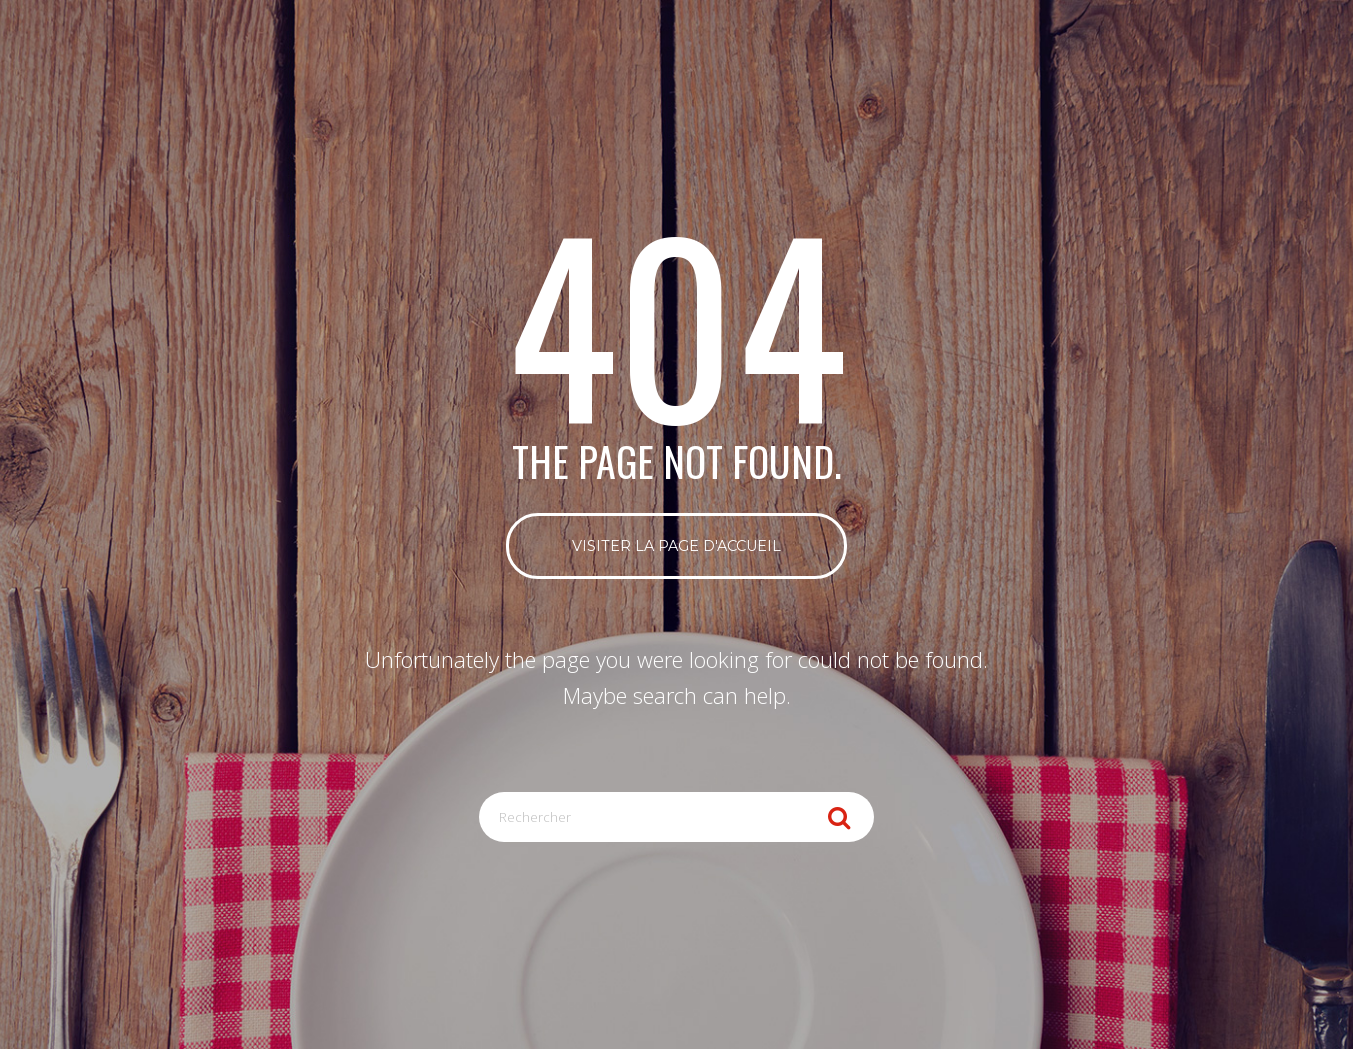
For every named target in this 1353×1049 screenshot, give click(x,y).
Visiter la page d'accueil (676, 546)
